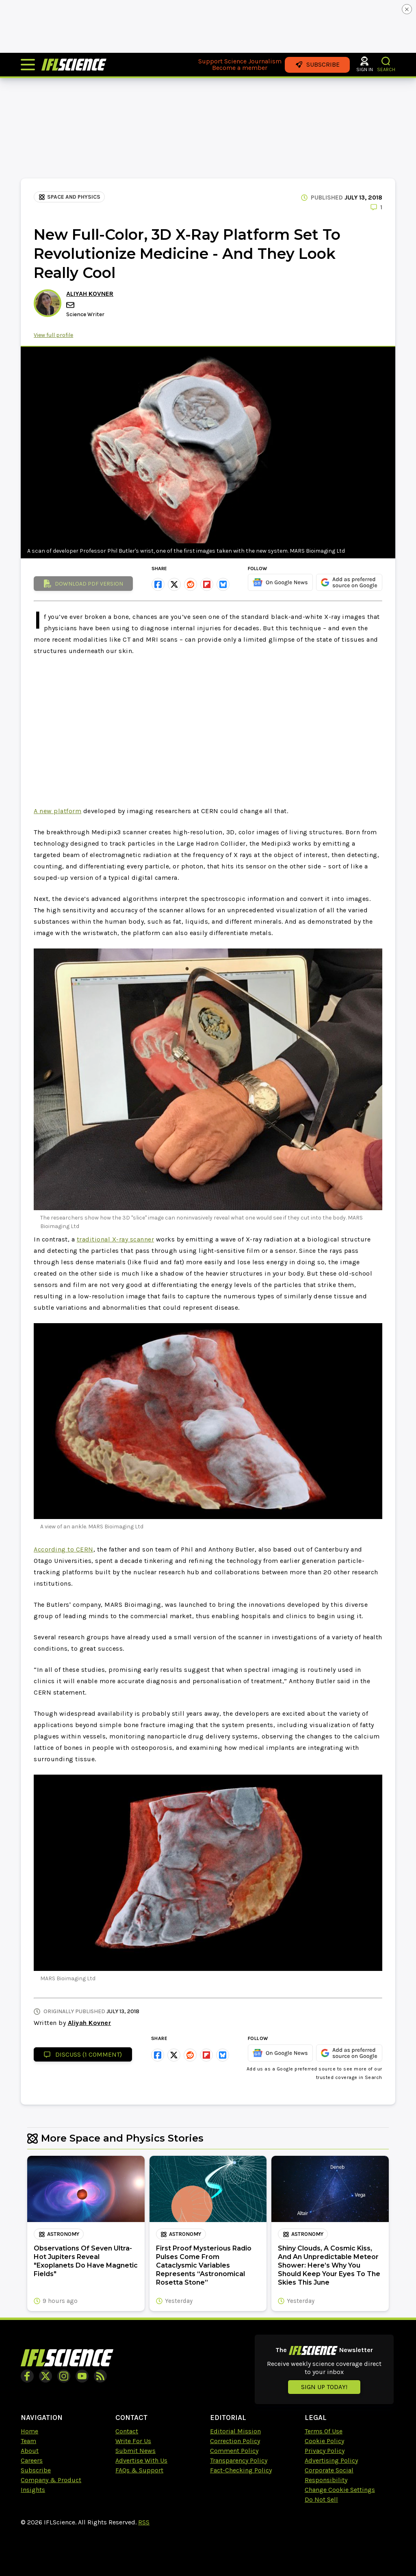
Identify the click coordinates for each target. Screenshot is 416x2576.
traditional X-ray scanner (115, 1239)
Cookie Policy (324, 2441)
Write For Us (133, 2441)
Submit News (135, 2450)
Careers (32, 2460)
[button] (386, 61)
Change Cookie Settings (340, 2490)
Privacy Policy (324, 2450)
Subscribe (36, 2470)
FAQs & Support (139, 2470)
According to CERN (63, 1549)
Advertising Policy (331, 2460)
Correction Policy (235, 2441)
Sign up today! (324, 2387)
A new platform (57, 811)
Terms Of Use (323, 2431)
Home (29, 2431)
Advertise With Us (141, 2460)
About (30, 2450)
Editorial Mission (235, 2431)
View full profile (53, 335)
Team (28, 2441)
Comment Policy (234, 2450)
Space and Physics (69, 197)
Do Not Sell (321, 2499)
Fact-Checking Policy (241, 2470)
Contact (126, 2431)
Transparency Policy (238, 2460)
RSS (144, 2522)
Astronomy (59, 2234)
